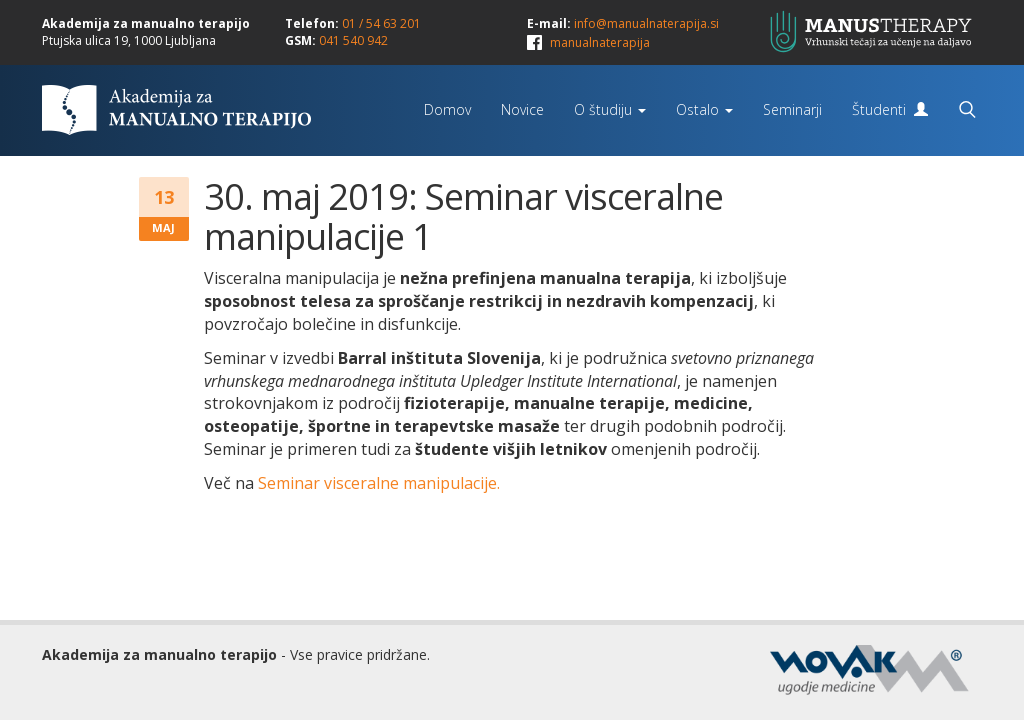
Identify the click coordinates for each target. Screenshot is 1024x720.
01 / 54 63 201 (381, 23)
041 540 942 (353, 40)
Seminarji (792, 109)
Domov (447, 109)
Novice (522, 109)
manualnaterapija (600, 42)
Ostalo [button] (704, 109)
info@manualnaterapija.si (646, 23)
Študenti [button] (890, 109)
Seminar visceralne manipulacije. (379, 483)
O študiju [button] (610, 109)
